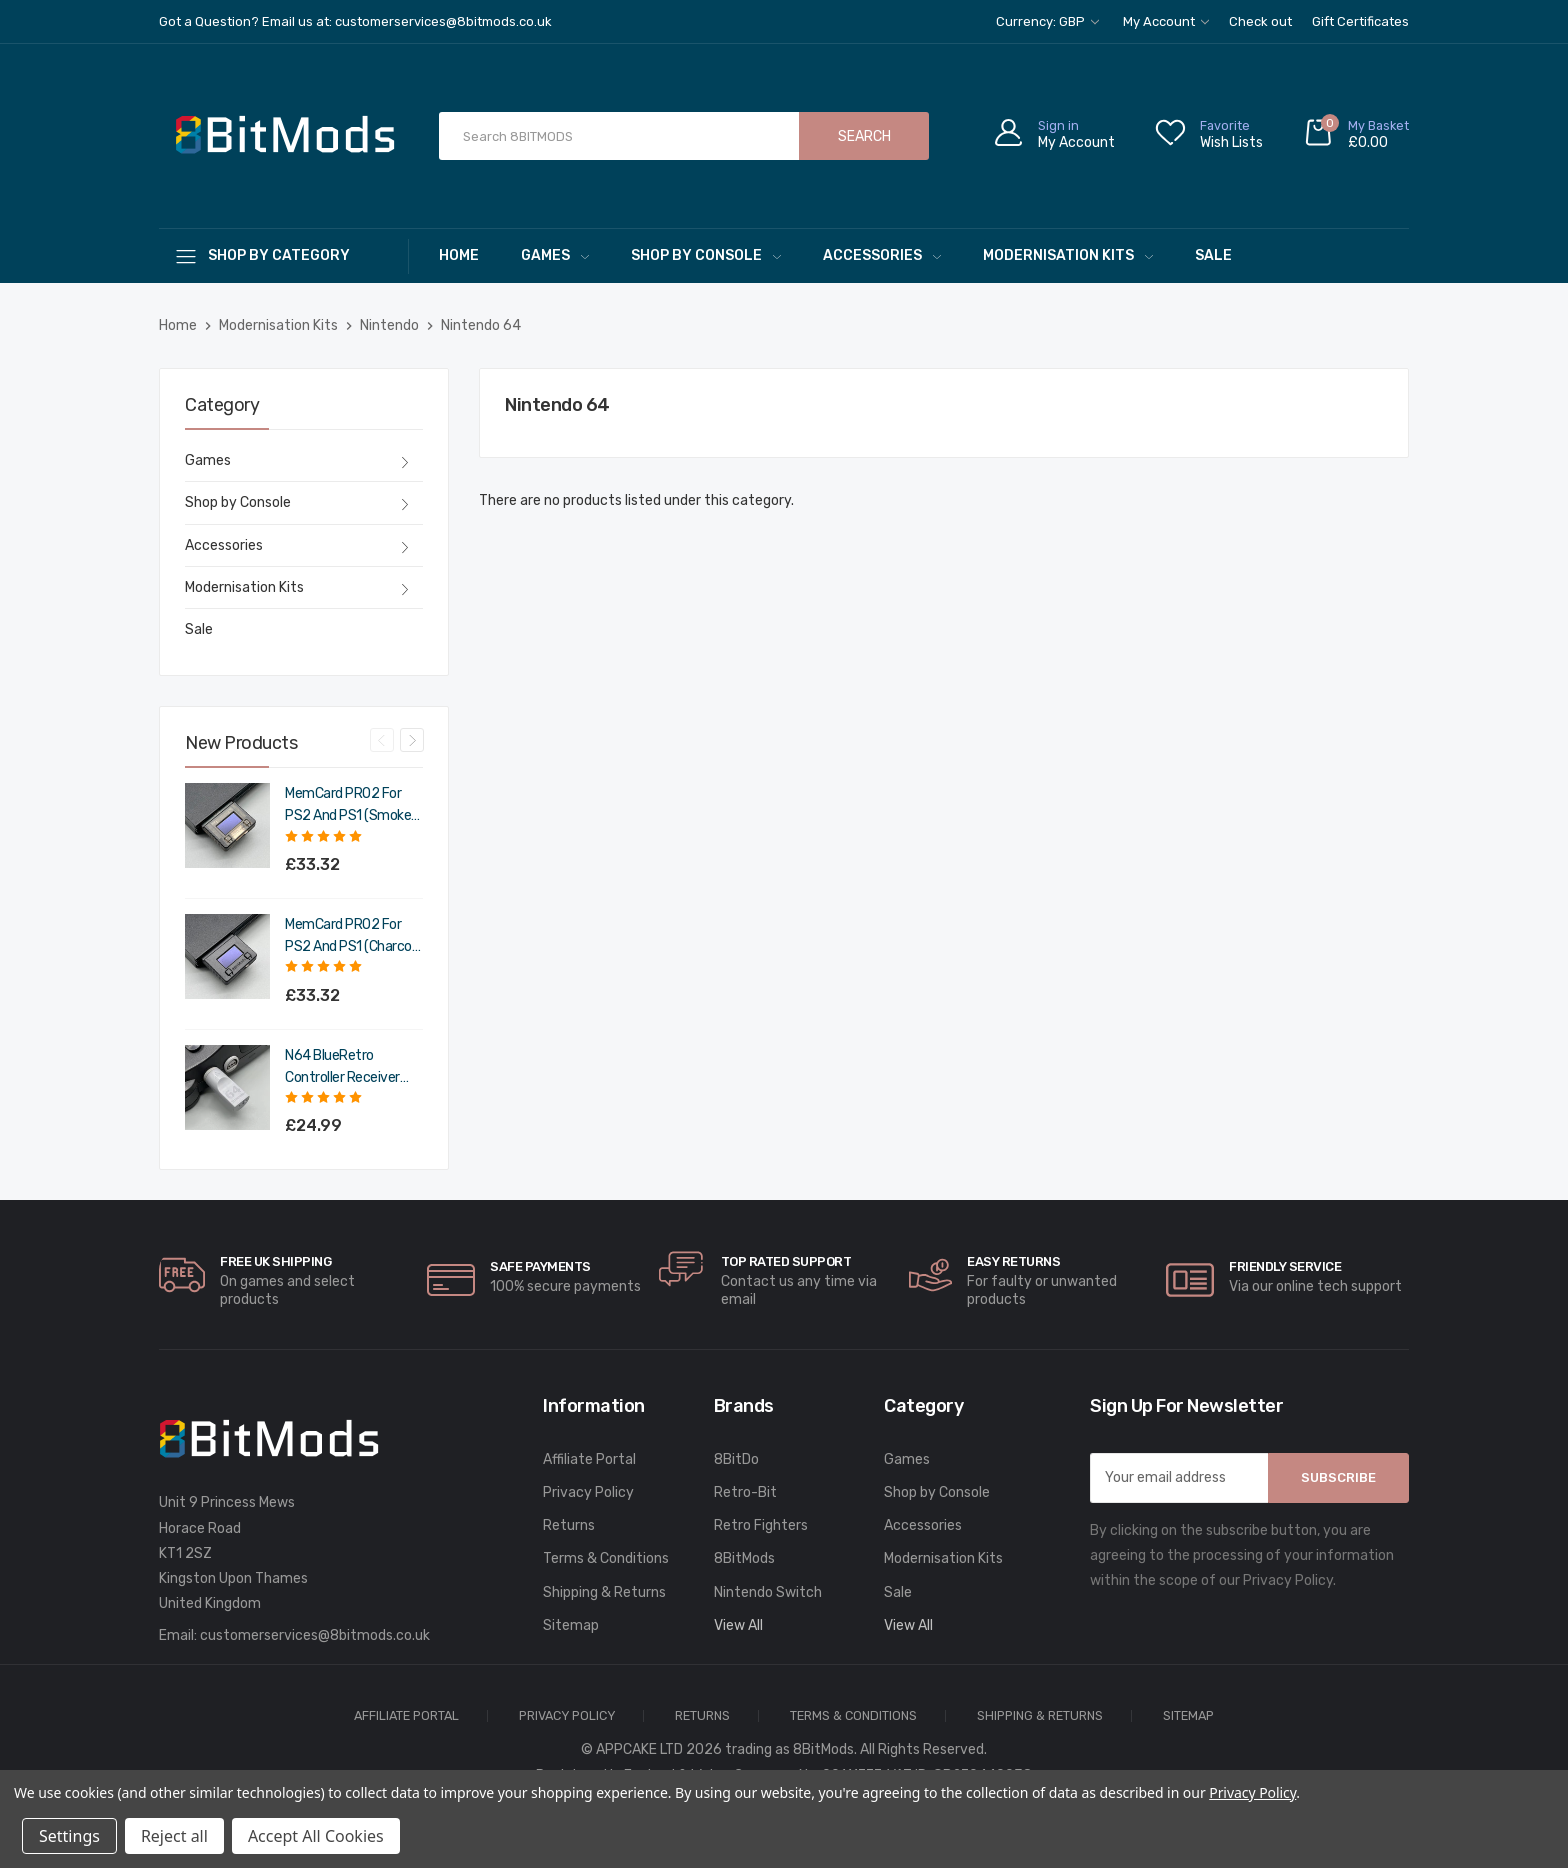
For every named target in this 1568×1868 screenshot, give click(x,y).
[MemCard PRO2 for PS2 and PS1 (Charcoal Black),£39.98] (227, 956)
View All (738, 1625)
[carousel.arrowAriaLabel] (182, 1275)
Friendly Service (1285, 1266)
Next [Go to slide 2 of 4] (412, 740)
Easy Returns (1013, 1261)
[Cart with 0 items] (1356, 136)
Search (864, 136)
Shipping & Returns (604, 1592)
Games (555, 255)
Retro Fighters (761, 1525)
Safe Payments (540, 1266)
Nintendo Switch (768, 1592)
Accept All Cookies (316, 1836)
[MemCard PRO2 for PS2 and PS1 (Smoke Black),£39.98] (227, 825)
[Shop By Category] (284, 255)
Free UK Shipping (275, 1261)
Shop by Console (706, 255)
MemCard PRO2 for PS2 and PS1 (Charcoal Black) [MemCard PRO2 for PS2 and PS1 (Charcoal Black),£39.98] (353, 937)
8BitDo (736, 1459)
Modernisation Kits (1068, 255)
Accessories (882, 255)
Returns (569, 1525)
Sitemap (571, 1625)
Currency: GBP (1047, 21)
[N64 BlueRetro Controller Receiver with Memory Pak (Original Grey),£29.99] (227, 1087)
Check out (1260, 21)
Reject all (174, 1836)
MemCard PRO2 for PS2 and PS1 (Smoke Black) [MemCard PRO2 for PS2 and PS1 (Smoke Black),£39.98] (348, 806)
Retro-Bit (745, 1492)
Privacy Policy (588, 1492)
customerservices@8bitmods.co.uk (315, 1635)
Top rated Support (786, 1261)
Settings (69, 1836)
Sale (1213, 255)
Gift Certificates (1360, 21)
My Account (1166, 21)
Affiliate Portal (589, 1459)
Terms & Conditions (606, 1558)
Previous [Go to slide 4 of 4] (382, 740)
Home (459, 255)
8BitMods (744, 1558)
